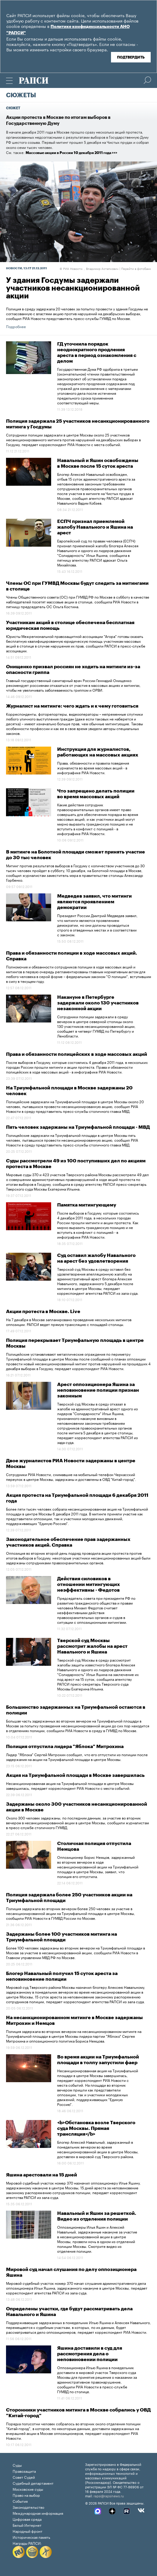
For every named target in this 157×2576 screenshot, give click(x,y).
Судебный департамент (33, 2483)
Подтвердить (131, 57)
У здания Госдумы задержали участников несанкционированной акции (73, 288)
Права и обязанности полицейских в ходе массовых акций (76, 1054)
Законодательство (28, 2507)
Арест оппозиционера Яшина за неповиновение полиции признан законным (98, 1390)
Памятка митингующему (86, 1205)
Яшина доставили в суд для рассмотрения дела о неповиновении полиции (89, 2354)
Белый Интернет (27, 2525)
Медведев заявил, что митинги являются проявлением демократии (94, 902)
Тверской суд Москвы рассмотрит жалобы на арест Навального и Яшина (92, 1646)
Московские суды (28, 2489)
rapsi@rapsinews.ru (109, 2495)
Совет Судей (24, 2477)
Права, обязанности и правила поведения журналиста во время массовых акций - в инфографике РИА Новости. (93, 767)
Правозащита (24, 2471)
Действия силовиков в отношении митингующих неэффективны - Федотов (88, 1584)
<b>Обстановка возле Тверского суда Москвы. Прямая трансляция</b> (96, 2128)
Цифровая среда (27, 2519)
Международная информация (38, 2513)
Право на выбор (26, 2495)
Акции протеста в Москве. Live (43, 1311)
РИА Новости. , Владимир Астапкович (89, 268)
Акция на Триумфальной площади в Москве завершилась (75, 1775)
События (20, 2501)
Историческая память (31, 2537)
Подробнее (16, 326)
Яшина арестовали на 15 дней (41, 2175)
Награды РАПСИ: (27, 2543)
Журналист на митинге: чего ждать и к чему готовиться (72, 706)
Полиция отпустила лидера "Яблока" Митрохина (65, 1746)
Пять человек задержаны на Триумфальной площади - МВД (78, 1127)
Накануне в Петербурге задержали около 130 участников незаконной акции (98, 1003)
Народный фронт (27, 2531)
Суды (17, 2465)
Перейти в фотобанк (136, 268)
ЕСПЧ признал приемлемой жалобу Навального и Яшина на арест (95, 527)
